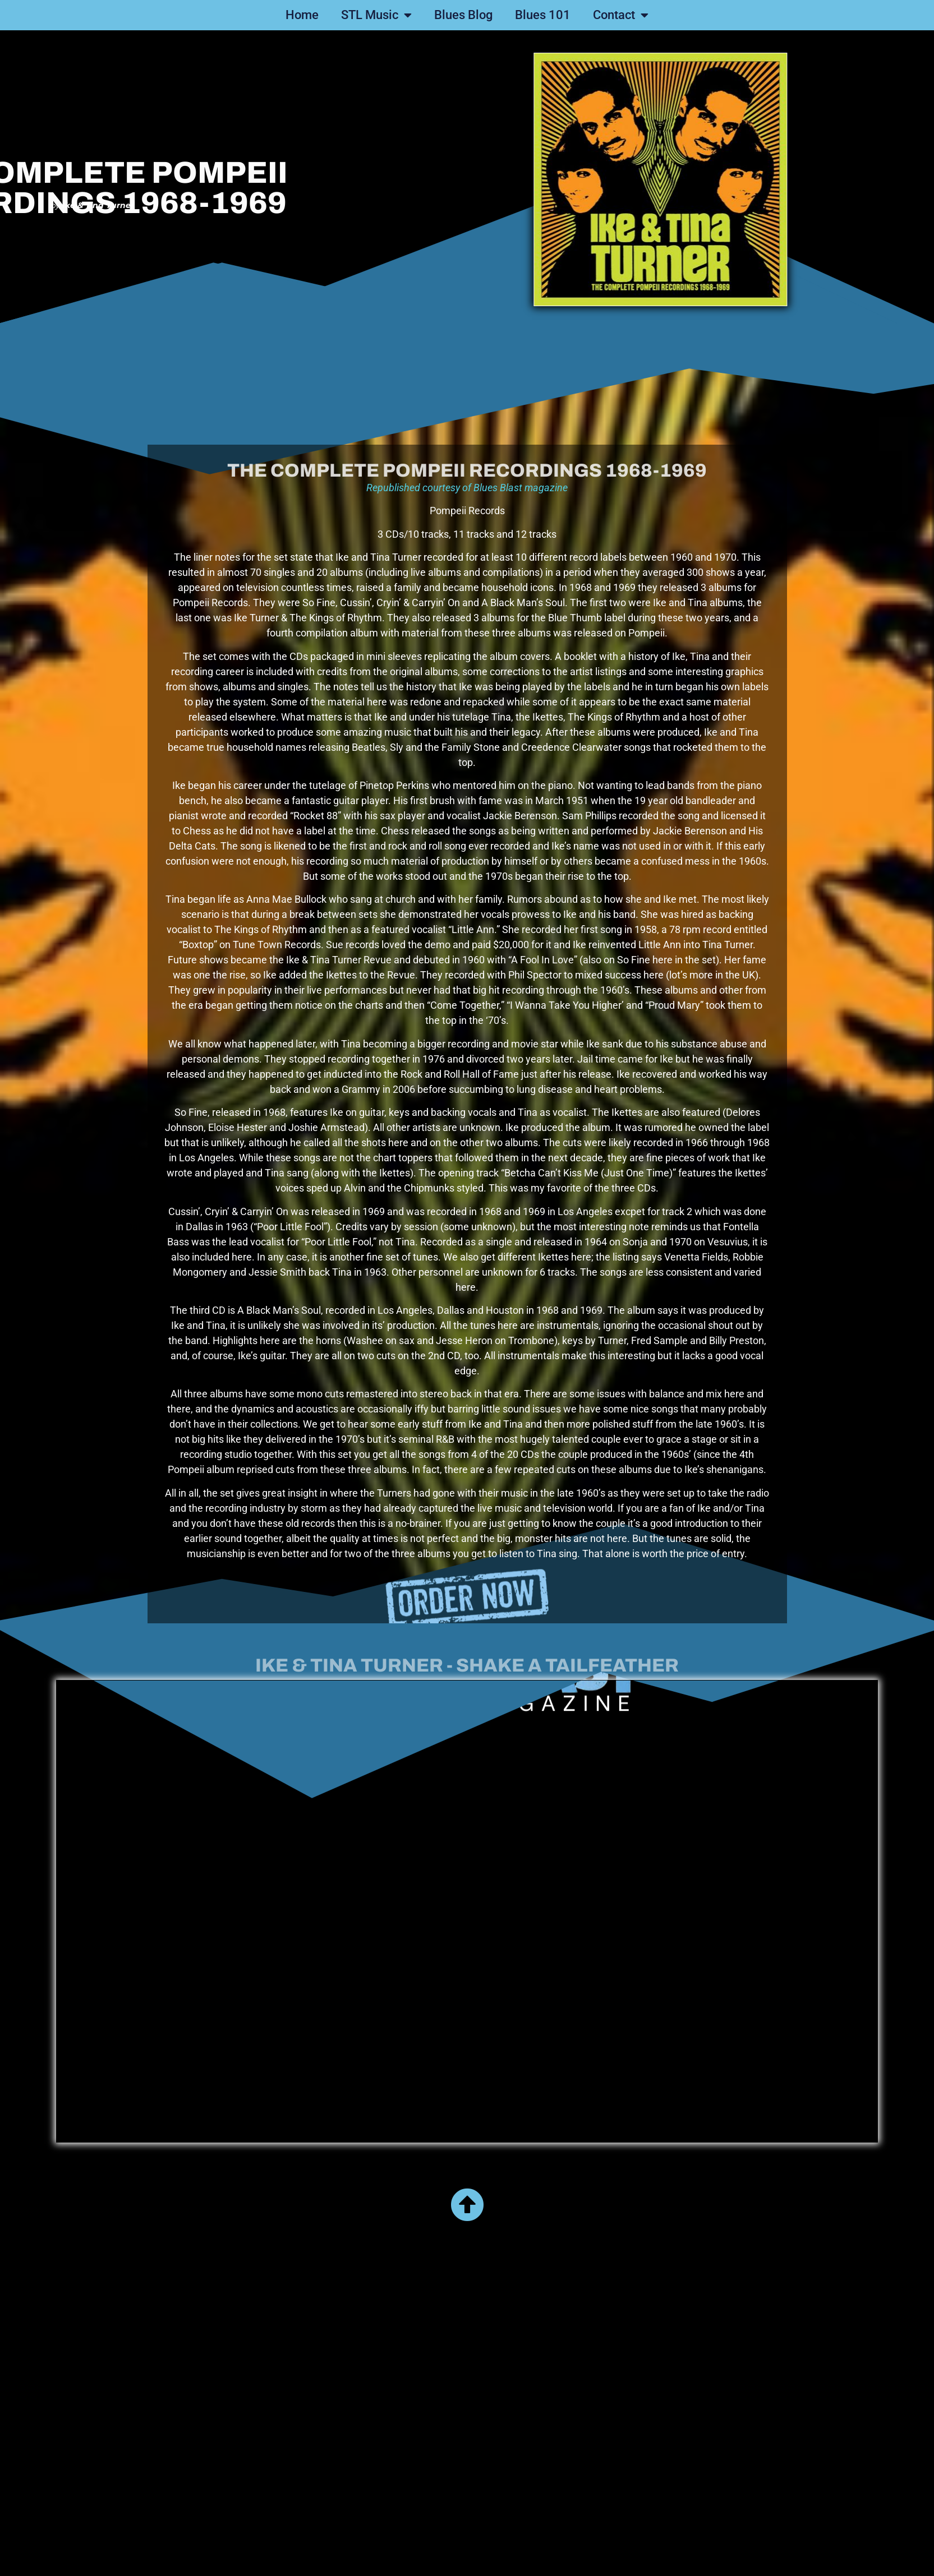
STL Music (376, 15)
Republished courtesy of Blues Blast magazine (467, 654)
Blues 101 (542, 15)
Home (302, 15)
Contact (620, 15)
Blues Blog (463, 15)
